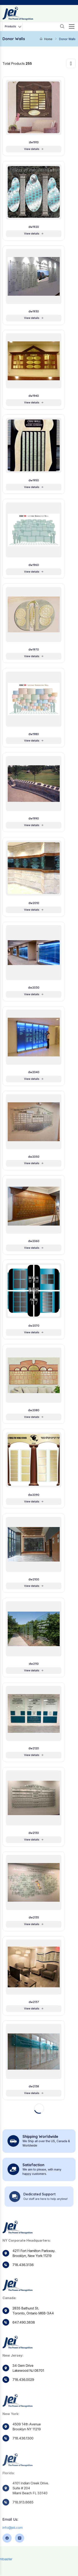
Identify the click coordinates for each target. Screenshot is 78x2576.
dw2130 (33, 1833)
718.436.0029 (23, 2399)
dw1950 (33, 480)
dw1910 (34, 142)
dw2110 (34, 1664)
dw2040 (33, 1072)
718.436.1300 (22, 2457)
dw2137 (34, 2002)
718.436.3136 (23, 2281)
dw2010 (33, 903)
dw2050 (33, 1157)
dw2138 (34, 2086)
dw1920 (33, 227)
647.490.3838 (23, 2341)
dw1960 (33, 565)
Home (46, 39)
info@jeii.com (12, 2543)
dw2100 (33, 1579)
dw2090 (33, 1495)
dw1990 (33, 818)
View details (33, 149)
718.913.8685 (22, 2519)
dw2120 (33, 1748)
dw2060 (33, 1241)
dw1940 (33, 396)
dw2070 (33, 1325)
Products (13, 26)
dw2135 (34, 1917)
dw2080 (33, 1410)
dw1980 (33, 734)
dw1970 (33, 649)
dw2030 (33, 987)
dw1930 (33, 311)
